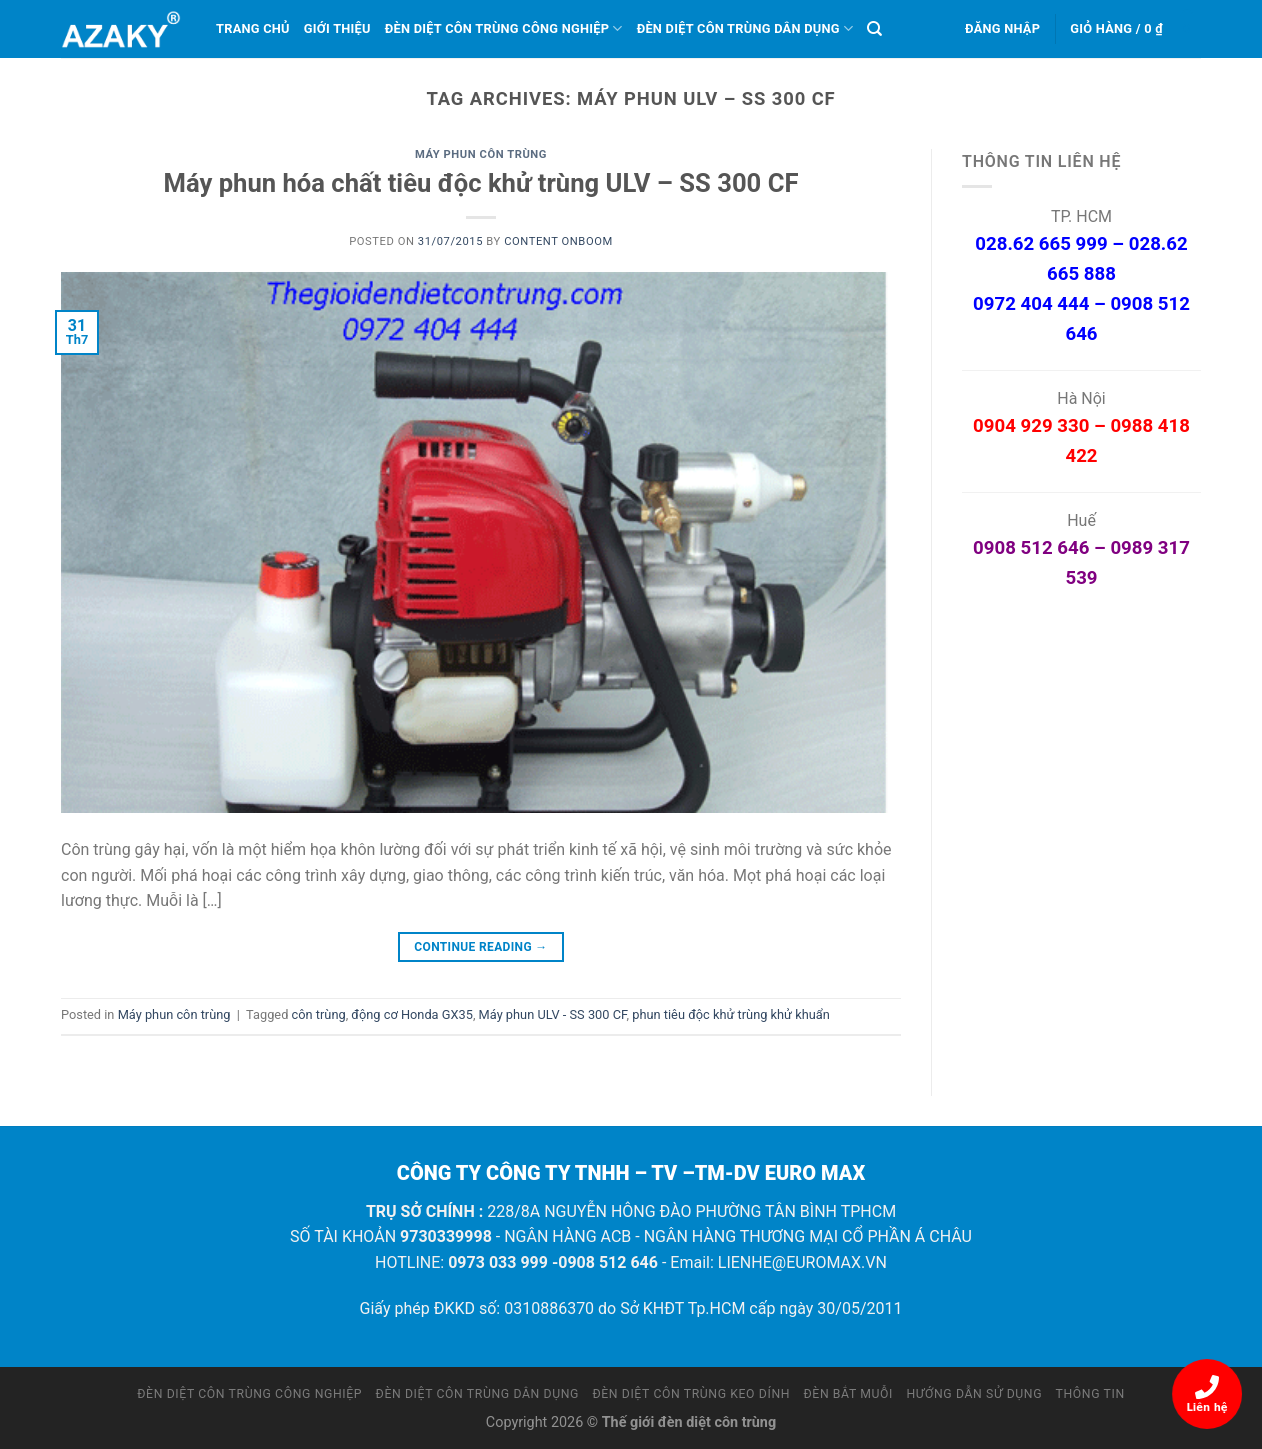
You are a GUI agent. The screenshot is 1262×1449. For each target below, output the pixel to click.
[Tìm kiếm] (874, 29)
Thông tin (1090, 1394)
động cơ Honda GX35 (412, 1014)
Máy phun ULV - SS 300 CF (553, 1014)
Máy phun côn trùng (481, 154)
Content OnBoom (558, 241)
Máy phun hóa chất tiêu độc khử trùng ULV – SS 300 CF (481, 183)
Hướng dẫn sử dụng (975, 1394)
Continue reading (480, 947)
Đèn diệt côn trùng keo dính (691, 1394)
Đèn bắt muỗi (849, 1394)
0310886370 (549, 1308)
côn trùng (319, 1014)
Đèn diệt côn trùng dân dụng (745, 28)
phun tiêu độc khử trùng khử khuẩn (731, 1014)
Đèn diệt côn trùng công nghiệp (504, 28)
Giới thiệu (337, 28)
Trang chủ (253, 28)
